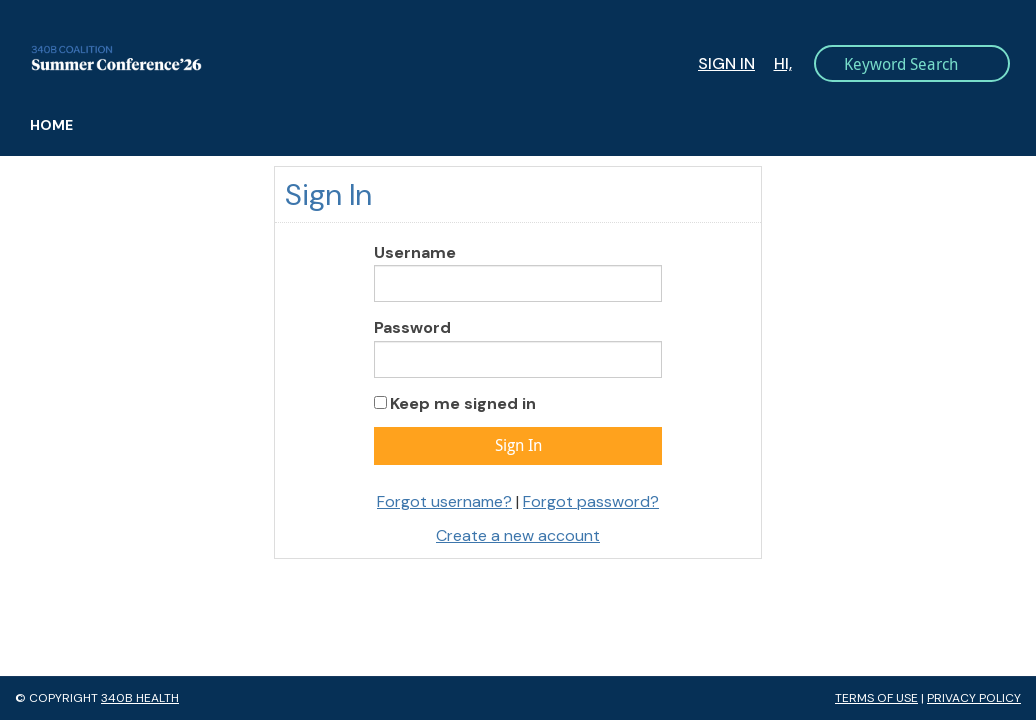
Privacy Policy (974, 698)
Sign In (726, 63)
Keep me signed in (463, 403)
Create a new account (518, 535)
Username (415, 252)
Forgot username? (444, 501)
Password (412, 327)
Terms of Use (876, 698)
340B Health (140, 698)
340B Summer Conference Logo (282, 58)
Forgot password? (591, 501)
